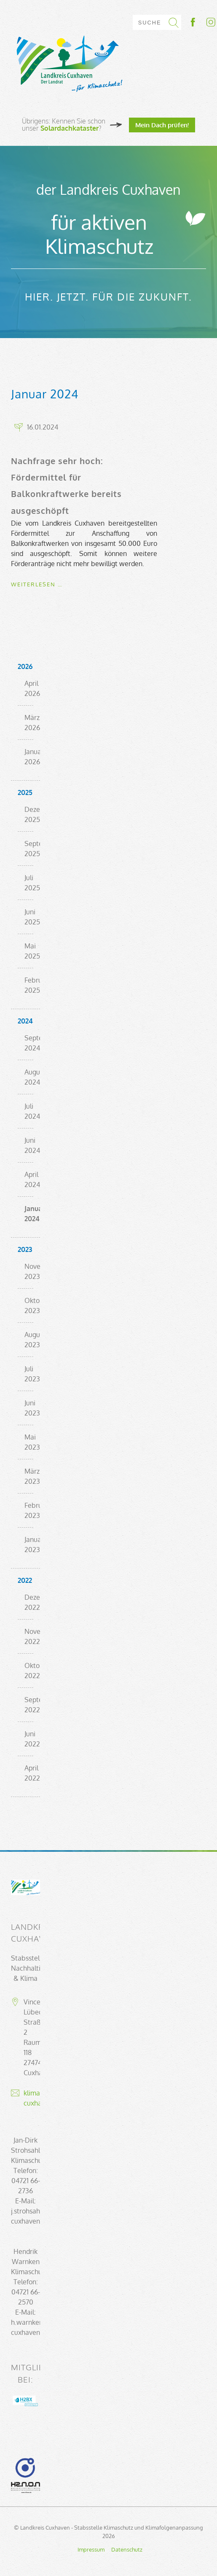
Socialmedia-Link (202, 22)
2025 (25, 792)
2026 (25, 666)
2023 (25, 1249)
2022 (25, 1580)
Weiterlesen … (36, 584)
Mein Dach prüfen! (162, 125)
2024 (25, 1021)
